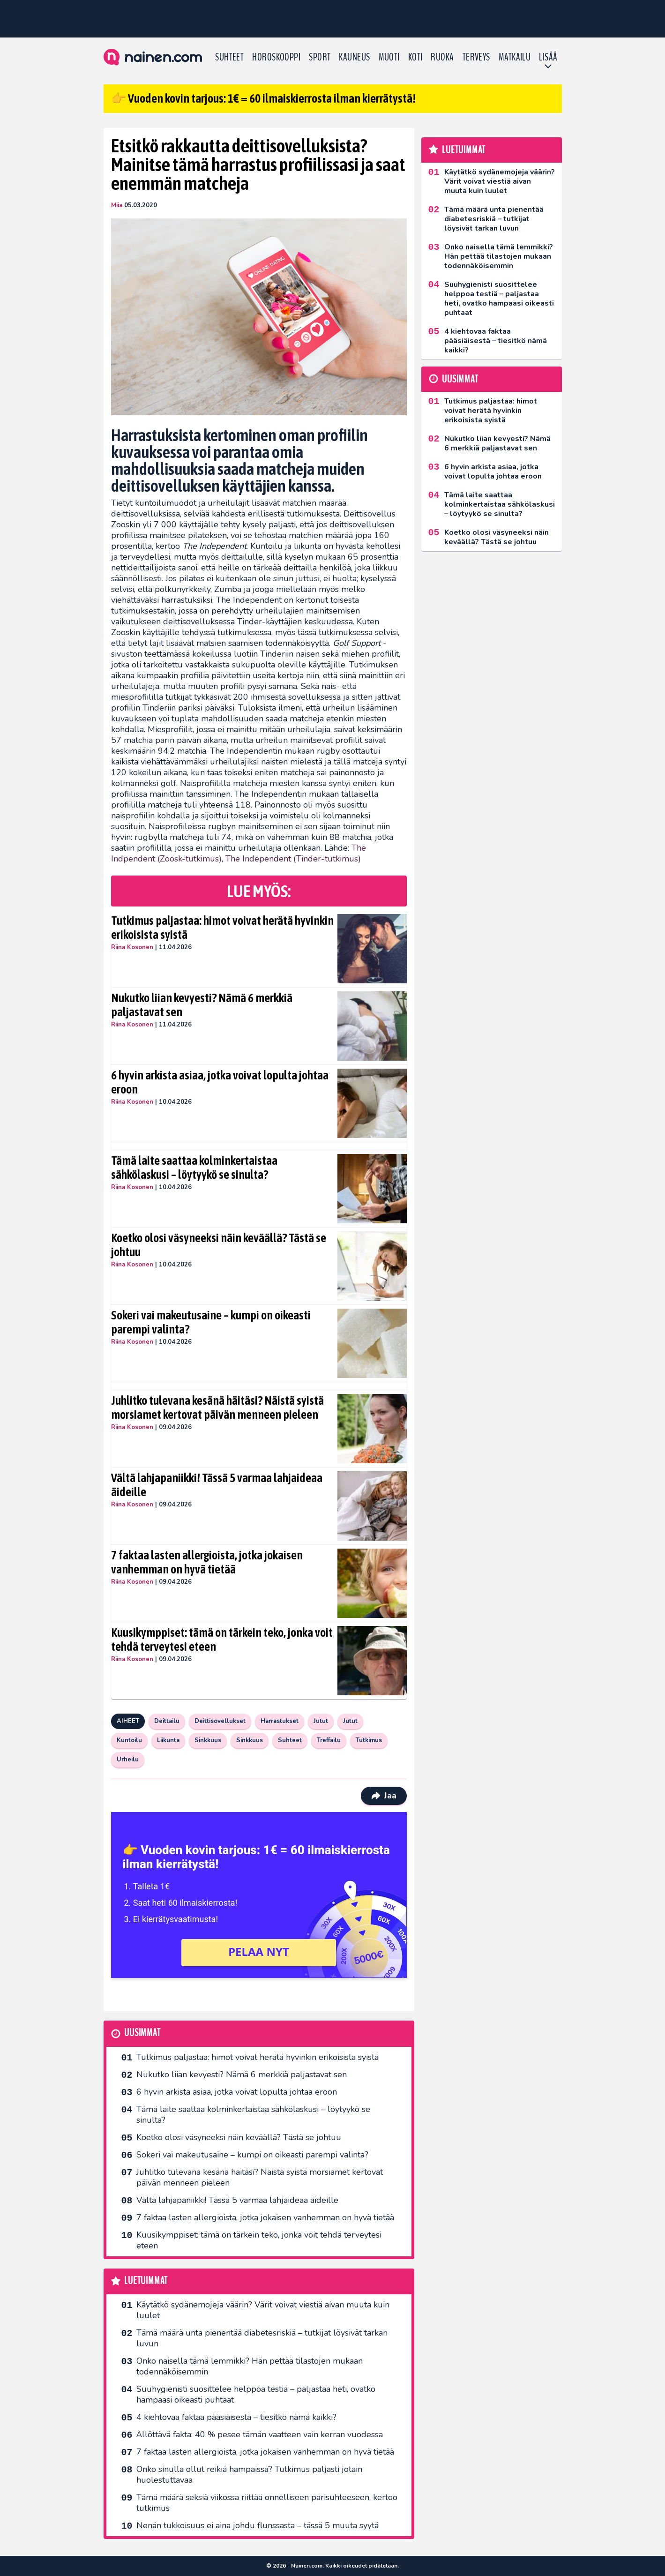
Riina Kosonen (132, 947)
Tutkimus (369, 1740)
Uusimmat (142, 2033)
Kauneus (354, 57)
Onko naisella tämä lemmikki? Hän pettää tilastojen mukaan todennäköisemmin (249, 2366)
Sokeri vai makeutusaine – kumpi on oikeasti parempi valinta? (211, 1322)
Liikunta (168, 1740)
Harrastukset (280, 1721)
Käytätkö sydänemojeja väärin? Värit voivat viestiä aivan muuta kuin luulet (262, 2310)
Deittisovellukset (220, 1721)
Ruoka (442, 57)
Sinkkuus (207, 1740)
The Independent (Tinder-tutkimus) (293, 858)
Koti (415, 57)
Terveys (476, 57)
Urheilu (128, 1759)
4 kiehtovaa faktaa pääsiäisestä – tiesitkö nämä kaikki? (236, 2417)
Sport (319, 57)
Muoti (389, 57)
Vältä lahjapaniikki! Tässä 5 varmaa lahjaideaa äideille (216, 1485)
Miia (116, 205)
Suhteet (229, 57)
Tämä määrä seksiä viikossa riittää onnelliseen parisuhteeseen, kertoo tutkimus (266, 2503)
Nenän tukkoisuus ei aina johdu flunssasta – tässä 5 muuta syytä (257, 2525)
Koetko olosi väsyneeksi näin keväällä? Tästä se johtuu (218, 1245)
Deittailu (166, 1721)
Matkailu (515, 57)
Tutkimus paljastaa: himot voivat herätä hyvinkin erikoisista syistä (222, 928)
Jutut (321, 1721)
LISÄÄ (548, 57)
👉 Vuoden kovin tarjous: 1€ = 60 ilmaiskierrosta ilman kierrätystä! (263, 98)
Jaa (383, 1795)
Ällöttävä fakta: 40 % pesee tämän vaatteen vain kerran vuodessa (259, 2434)
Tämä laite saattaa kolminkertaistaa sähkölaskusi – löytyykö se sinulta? (194, 1167)
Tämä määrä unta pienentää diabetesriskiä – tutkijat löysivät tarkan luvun (262, 2338)
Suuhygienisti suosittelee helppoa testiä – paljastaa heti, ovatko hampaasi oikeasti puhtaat (255, 2394)
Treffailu (329, 1740)
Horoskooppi (276, 57)
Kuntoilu (129, 1740)
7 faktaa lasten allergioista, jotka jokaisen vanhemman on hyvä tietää (207, 1562)
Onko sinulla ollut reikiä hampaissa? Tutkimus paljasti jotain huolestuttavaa (249, 2475)
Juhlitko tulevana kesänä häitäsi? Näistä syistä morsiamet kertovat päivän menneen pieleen (217, 1407)
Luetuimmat (146, 2281)
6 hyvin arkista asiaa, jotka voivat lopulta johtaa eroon (220, 1082)
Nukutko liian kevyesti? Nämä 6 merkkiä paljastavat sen (201, 1005)
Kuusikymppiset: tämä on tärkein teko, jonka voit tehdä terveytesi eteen (222, 1639)
